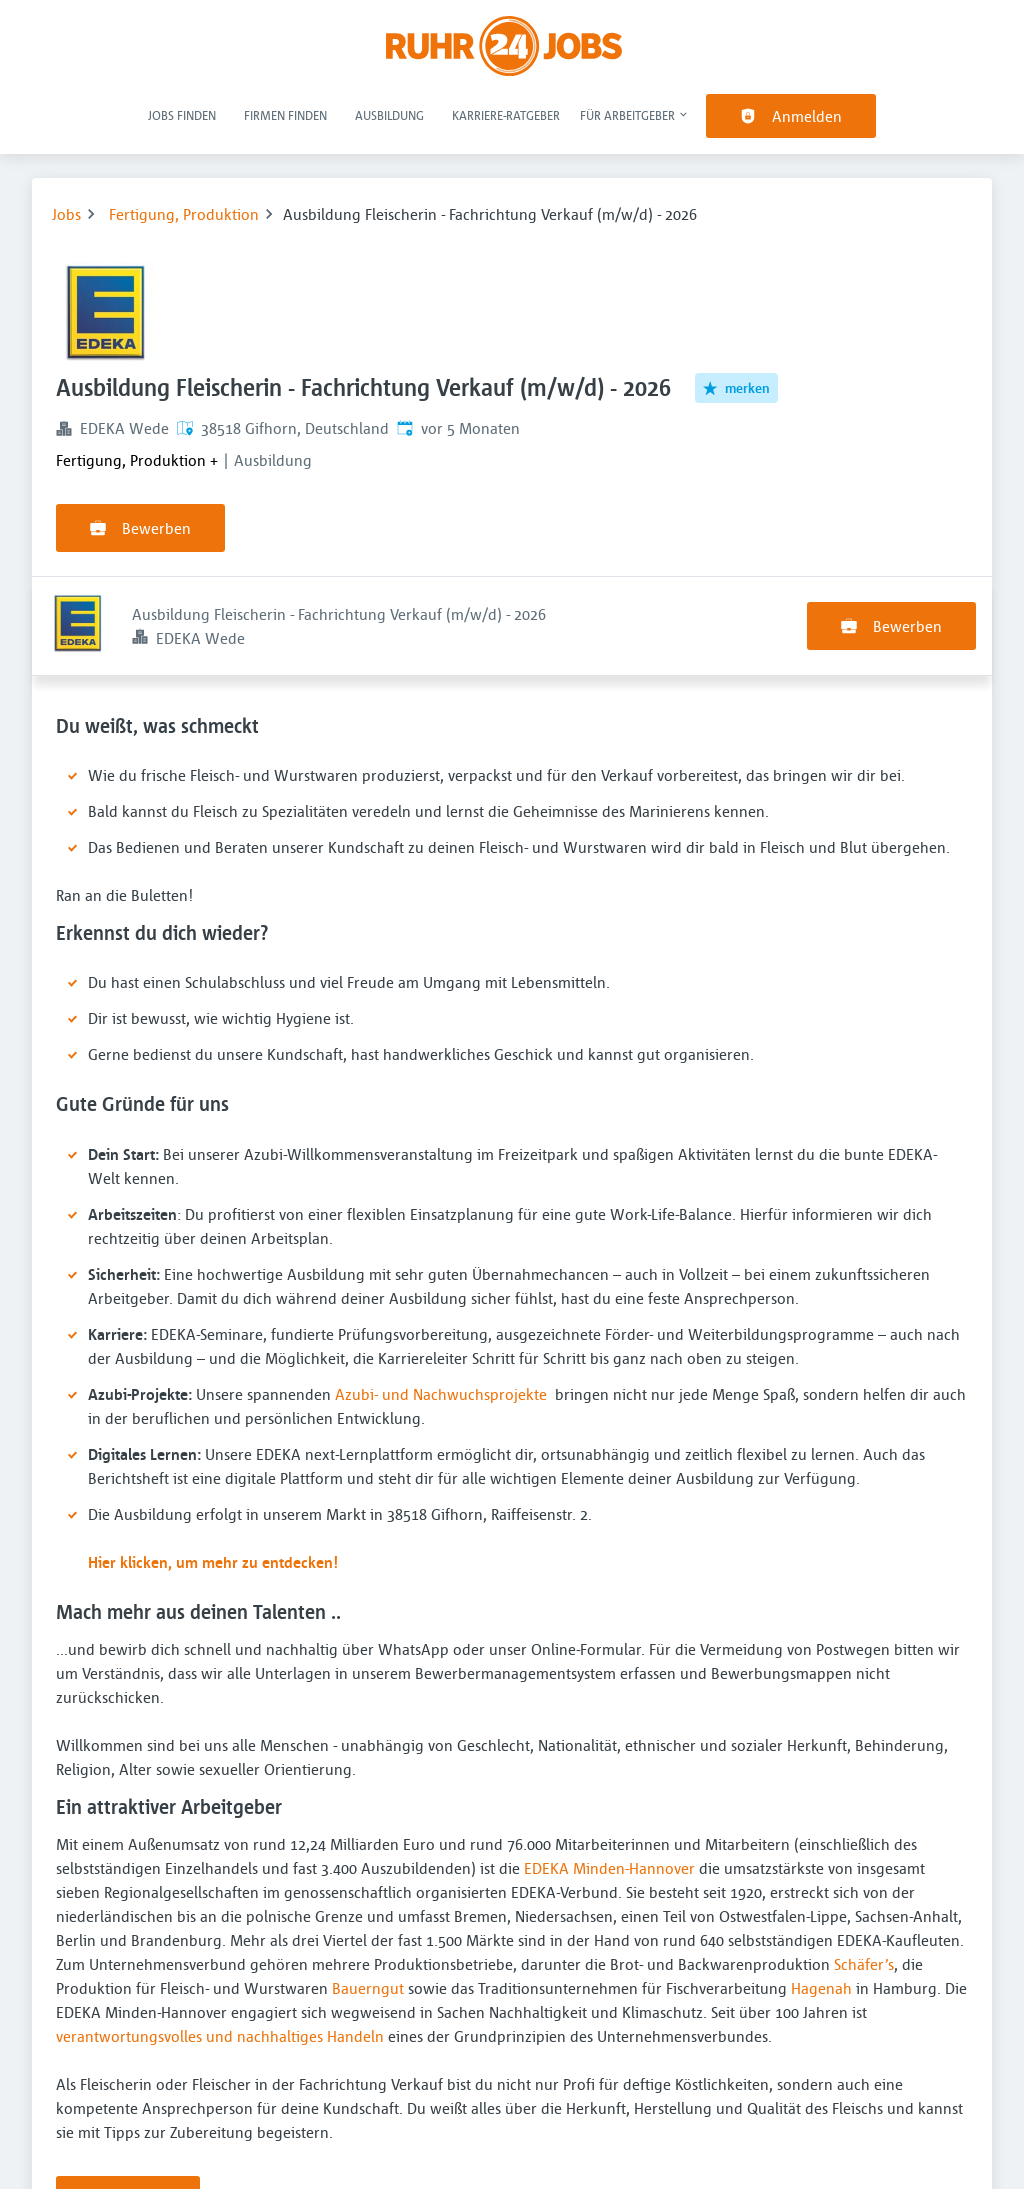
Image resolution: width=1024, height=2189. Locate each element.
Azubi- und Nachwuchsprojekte (441, 1295)
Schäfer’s (864, 1865)
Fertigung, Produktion (184, 214)
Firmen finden (285, 115)
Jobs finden (182, 115)
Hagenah (821, 1889)
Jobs (66, 214)
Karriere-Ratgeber (506, 115)
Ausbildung (389, 115)
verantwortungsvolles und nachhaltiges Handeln (220, 1937)
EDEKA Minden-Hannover (609, 1769)
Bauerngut (368, 1889)
